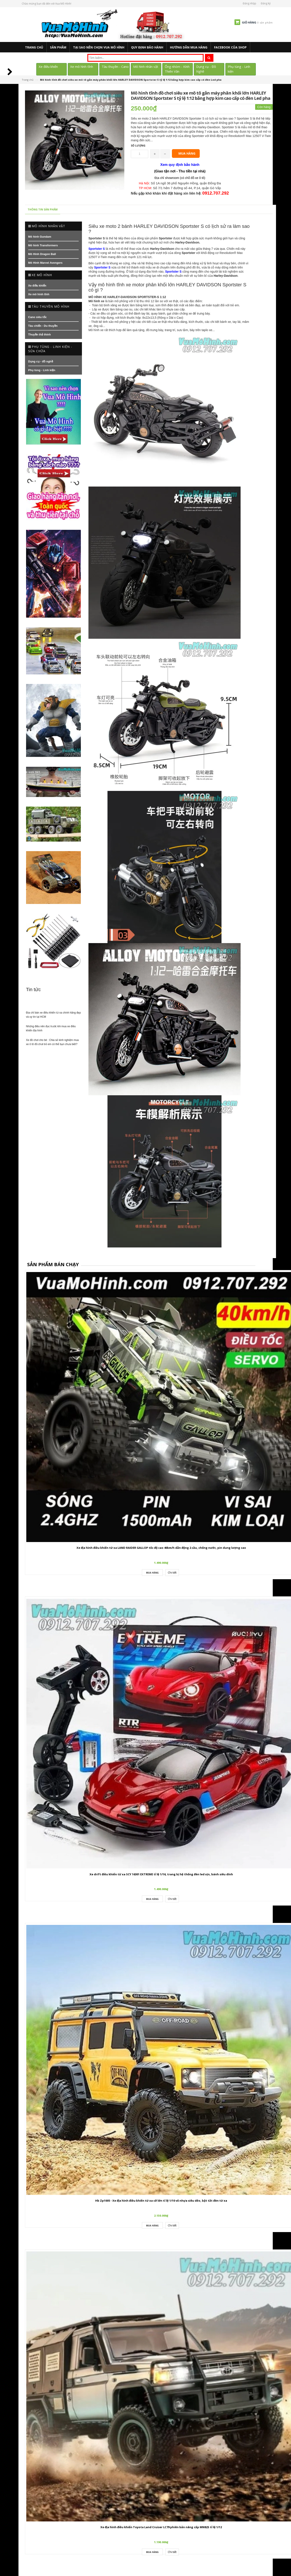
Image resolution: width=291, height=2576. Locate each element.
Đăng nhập (249, 3)
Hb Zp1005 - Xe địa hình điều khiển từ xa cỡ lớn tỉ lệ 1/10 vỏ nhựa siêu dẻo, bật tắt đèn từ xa (161, 2201)
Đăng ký (266, 3)
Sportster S (102, 267)
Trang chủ (27, 79)
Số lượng (138, 145)
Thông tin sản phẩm (43, 209)
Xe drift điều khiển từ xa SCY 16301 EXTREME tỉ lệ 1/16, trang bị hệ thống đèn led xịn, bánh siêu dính (161, 1874)
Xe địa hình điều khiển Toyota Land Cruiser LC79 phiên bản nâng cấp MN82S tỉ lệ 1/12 (161, 2527)
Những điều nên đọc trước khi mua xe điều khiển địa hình (51, 1028)
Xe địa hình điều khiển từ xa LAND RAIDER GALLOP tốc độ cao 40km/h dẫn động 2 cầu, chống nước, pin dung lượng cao (161, 1548)
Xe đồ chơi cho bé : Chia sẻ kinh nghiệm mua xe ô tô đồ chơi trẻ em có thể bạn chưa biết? (52, 1042)
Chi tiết (172, 1572)
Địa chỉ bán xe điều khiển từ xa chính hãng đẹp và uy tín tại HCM (53, 1014)
